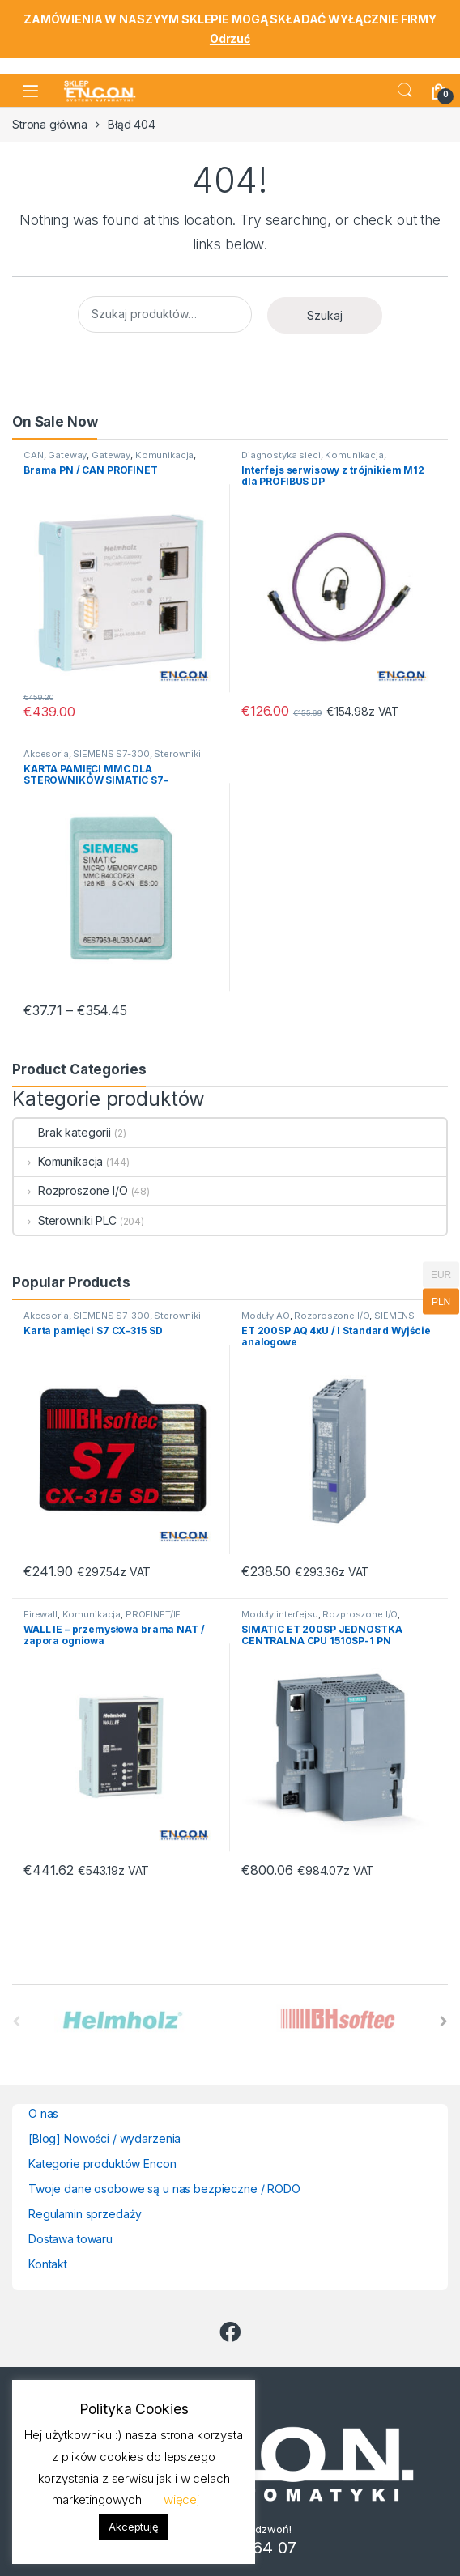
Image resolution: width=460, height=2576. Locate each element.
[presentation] (444, 2021)
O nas (43, 2113)
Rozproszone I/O (71, 1190)
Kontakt (47, 2264)
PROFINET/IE (153, 1614)
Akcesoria (46, 753)
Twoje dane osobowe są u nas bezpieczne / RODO (164, 2189)
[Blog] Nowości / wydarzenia (104, 2138)
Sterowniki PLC (65, 1220)
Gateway (67, 455)
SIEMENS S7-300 (111, 753)
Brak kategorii (62, 1132)
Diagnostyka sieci (281, 455)
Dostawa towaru (70, 2239)
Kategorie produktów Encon (102, 2163)
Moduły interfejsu (279, 1614)
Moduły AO (265, 1315)
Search (405, 91)
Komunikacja (164, 455)
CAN (33, 455)
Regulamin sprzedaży (85, 2214)
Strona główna (49, 124)
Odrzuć (230, 38)
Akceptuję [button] (134, 2526)
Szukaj (325, 315)
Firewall (40, 1614)
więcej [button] (181, 2499)
